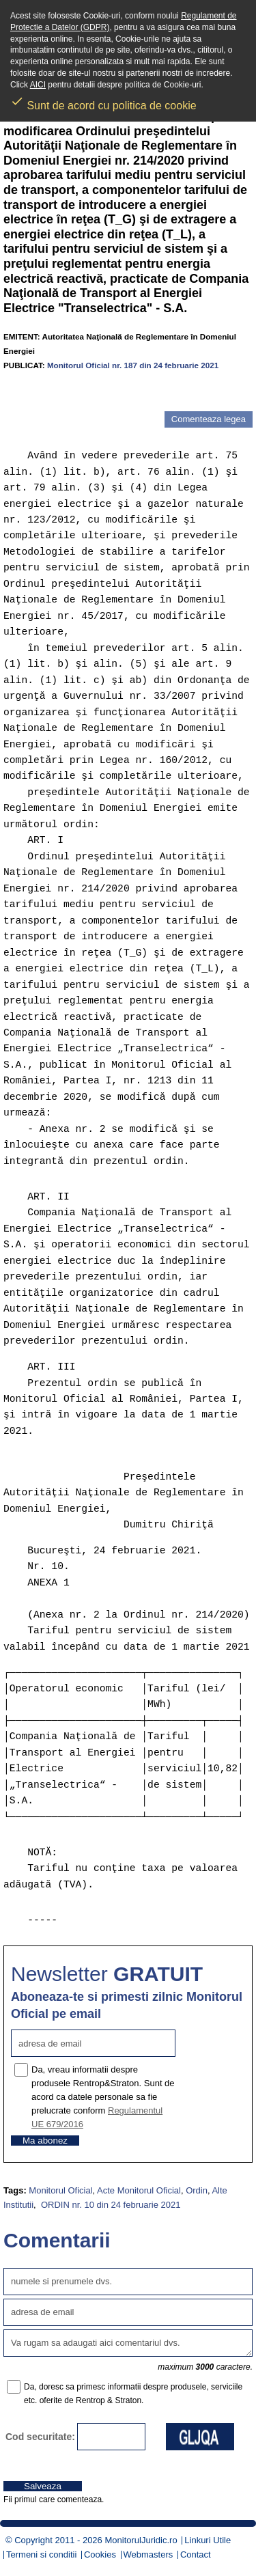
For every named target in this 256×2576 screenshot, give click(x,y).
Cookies (100, 2554)
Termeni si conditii (41, 2554)
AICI (38, 84)
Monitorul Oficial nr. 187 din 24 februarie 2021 (132, 365)
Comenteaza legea (208, 419)
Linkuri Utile (207, 2540)
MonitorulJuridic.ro (140, 2540)
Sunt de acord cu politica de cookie (103, 101)
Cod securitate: (40, 2436)
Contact (195, 2554)
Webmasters (148, 2554)
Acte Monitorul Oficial (139, 2190)
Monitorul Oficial (60, 2190)
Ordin (197, 2190)
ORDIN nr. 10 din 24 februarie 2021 (109, 2205)
